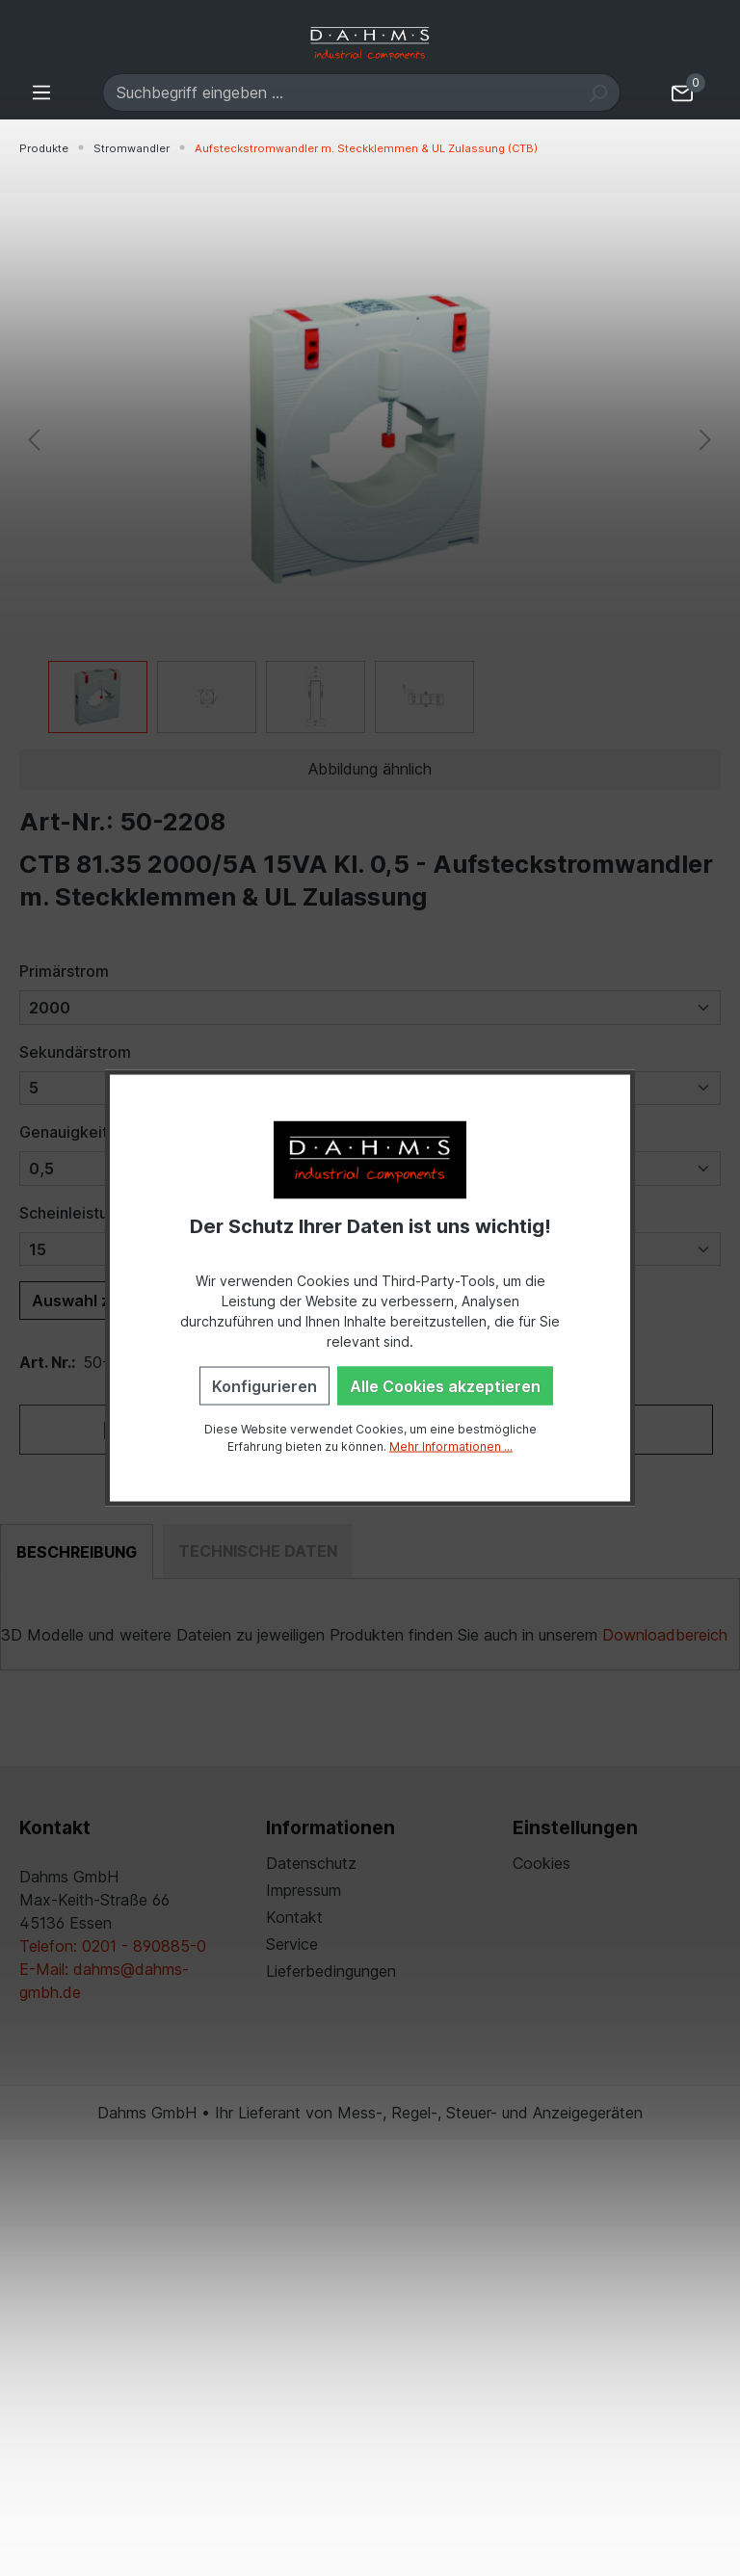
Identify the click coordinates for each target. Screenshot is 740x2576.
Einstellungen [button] (575, 1827)
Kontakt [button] (55, 1827)
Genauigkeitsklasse (90, 1132)
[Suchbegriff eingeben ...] (339, 92)
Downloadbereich (664, 1634)
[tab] (76, 1552)
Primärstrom (64, 971)
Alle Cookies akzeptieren (445, 1385)
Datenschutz (311, 1863)
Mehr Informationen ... (451, 1445)
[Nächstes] (705, 438)
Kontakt (294, 1917)
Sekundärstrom (75, 1052)
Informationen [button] (330, 1827)
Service (292, 1944)
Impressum (303, 1890)
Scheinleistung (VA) (91, 1212)
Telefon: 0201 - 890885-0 (112, 1946)
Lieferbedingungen (331, 1971)
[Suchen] (598, 92)
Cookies (541, 1863)
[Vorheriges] (33, 438)
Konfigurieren (264, 1385)
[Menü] (41, 91)
